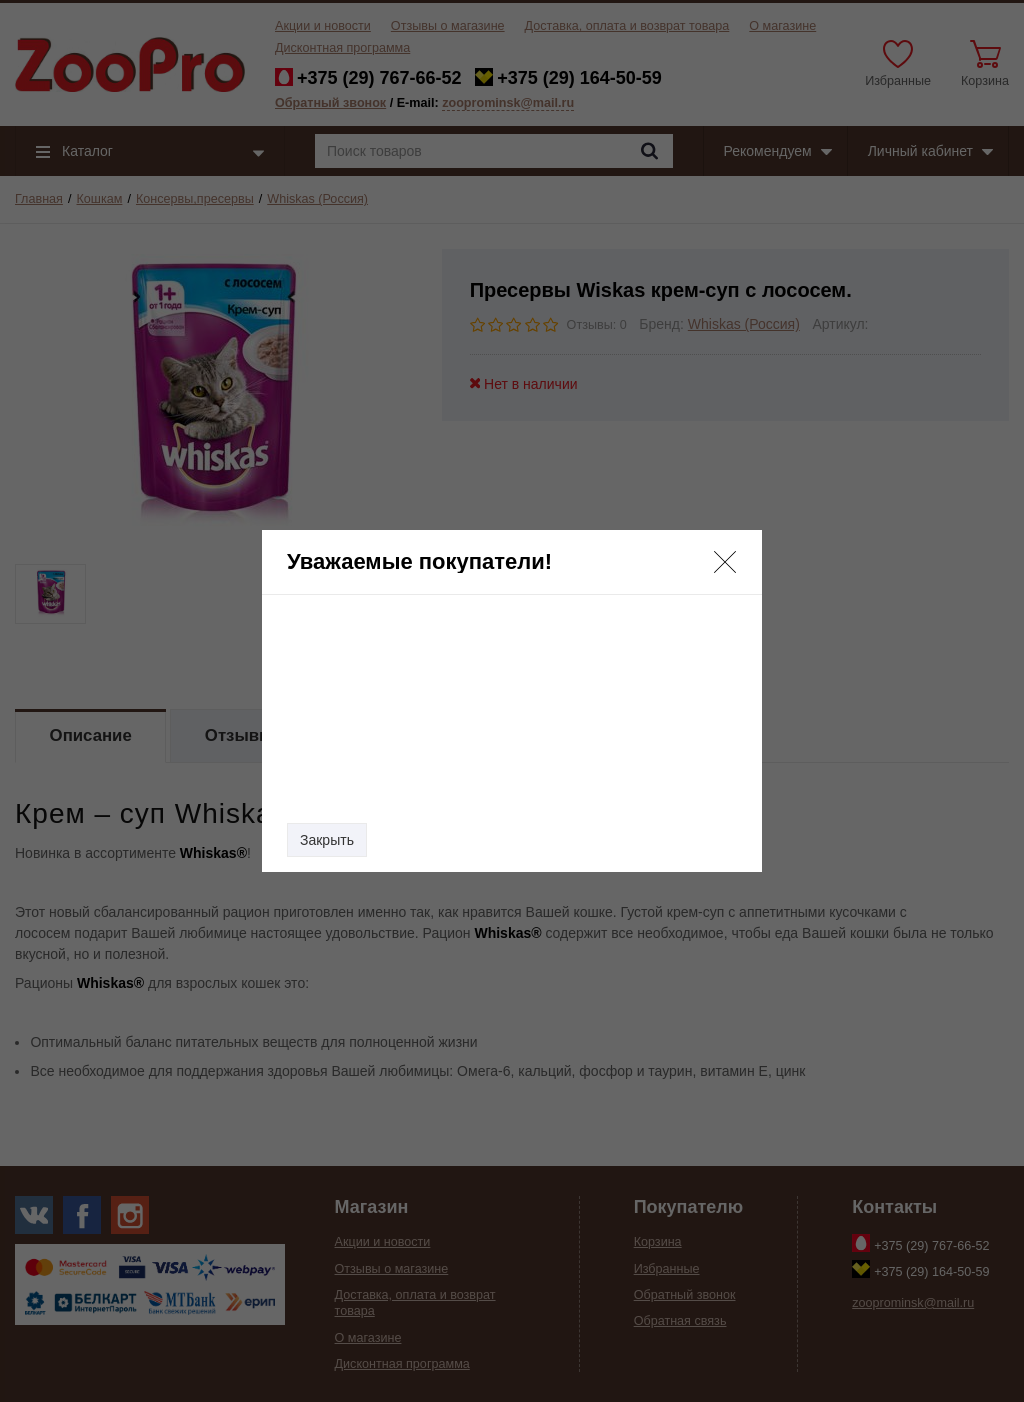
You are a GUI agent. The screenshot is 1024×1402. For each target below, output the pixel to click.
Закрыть (327, 840)
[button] (725, 562)
